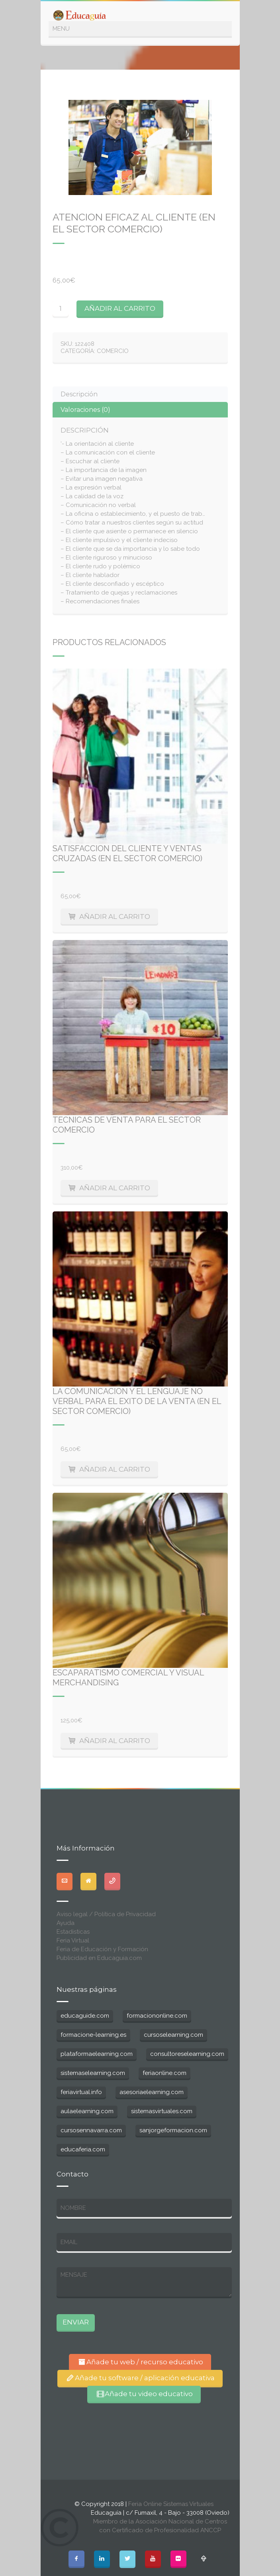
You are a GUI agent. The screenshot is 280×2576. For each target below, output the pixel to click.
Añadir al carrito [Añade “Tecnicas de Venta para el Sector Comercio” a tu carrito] (114, 1188)
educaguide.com (85, 2015)
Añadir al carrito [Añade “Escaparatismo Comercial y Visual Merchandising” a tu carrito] (114, 1741)
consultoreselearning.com (187, 2053)
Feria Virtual (73, 1940)
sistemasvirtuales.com (161, 2111)
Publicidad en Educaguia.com (99, 1958)
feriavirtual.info (81, 2092)
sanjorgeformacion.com (173, 2130)
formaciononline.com (157, 2015)
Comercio (113, 351)
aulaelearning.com (87, 2111)
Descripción (79, 394)
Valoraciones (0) (85, 409)
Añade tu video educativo (144, 2394)
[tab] (140, 394)
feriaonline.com (164, 2073)
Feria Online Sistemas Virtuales (170, 2504)
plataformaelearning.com (97, 2053)
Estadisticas (73, 1931)
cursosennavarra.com (91, 2130)
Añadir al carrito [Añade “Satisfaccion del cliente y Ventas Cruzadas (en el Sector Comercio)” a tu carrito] (114, 916)
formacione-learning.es (93, 2034)
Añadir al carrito (119, 308)
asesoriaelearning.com (151, 2092)
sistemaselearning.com (93, 2073)
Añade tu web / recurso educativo (140, 2362)
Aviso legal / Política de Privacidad (106, 1914)
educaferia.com (83, 2149)
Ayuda (65, 1923)
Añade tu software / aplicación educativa (140, 2378)
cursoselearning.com (173, 2034)
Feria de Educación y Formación (102, 1949)
